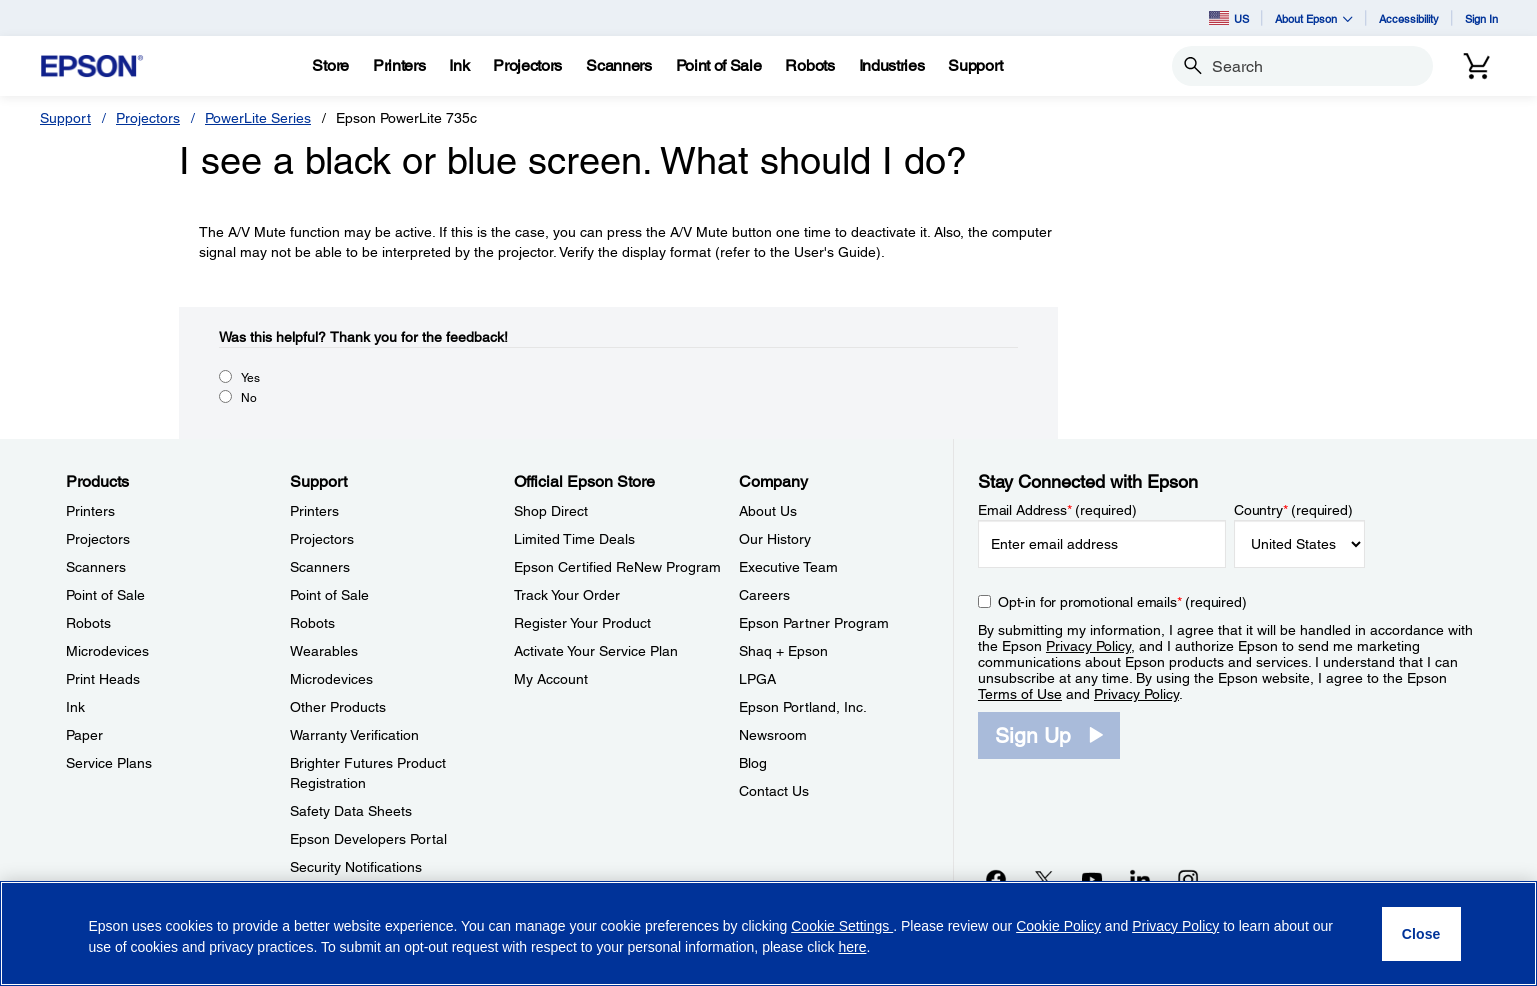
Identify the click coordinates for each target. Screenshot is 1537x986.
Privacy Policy (1088, 646)
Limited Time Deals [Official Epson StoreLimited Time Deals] (574, 539)
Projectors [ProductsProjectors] (98, 539)
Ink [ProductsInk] (75, 707)
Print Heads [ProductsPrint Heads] (103, 679)
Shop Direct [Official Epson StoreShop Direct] (551, 511)
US (1229, 18)
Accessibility (1409, 18)
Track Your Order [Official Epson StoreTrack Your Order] (567, 595)
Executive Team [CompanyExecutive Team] (788, 567)
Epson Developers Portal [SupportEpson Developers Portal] (368, 839)
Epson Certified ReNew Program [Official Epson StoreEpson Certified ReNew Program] (617, 567)
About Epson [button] (1314, 18)
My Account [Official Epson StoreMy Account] (551, 679)
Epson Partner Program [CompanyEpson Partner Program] (814, 623)
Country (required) (1293, 510)
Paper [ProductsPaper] (84, 735)
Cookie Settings (842, 926)
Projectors (148, 118)
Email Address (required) (1057, 510)
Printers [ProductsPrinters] (90, 511)
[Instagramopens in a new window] (1188, 879)
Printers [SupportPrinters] (314, 511)
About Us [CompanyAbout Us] (768, 511)
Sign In (1481, 18)
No (249, 398)
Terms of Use (1020, 694)
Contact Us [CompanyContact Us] (774, 791)
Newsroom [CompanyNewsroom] (773, 735)
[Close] (1421, 934)
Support (65, 118)
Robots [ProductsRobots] (88, 623)
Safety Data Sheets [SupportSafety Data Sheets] (351, 811)
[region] (768, 933)
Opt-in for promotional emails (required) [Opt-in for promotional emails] (1122, 602)
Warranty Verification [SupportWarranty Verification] (354, 735)
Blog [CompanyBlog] (753, 763)
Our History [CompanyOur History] (775, 539)
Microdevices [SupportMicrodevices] (331, 679)
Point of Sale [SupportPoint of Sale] (329, 595)
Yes (250, 378)
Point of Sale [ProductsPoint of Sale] (105, 595)
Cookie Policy (1058, 926)
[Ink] (459, 66)
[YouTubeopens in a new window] (1092, 879)
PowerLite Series (258, 118)
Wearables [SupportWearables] (324, 651)
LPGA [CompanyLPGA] (757, 679)
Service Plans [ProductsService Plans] (109, 763)
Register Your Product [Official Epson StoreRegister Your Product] (582, 623)
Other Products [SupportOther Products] (338, 707)
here (852, 947)
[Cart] (1477, 66)
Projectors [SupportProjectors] (322, 539)
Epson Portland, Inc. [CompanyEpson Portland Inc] (803, 707)
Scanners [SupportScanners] (320, 567)
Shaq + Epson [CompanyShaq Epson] (783, 651)
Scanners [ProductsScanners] (96, 567)
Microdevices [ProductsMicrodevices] (107, 651)
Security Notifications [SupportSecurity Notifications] (356, 867)
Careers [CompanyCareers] (764, 595)
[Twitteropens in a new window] (1044, 879)
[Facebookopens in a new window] (996, 879)
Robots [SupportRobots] (312, 623)
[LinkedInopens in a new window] (1140, 879)
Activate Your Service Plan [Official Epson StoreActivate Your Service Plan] (596, 651)
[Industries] (892, 66)
